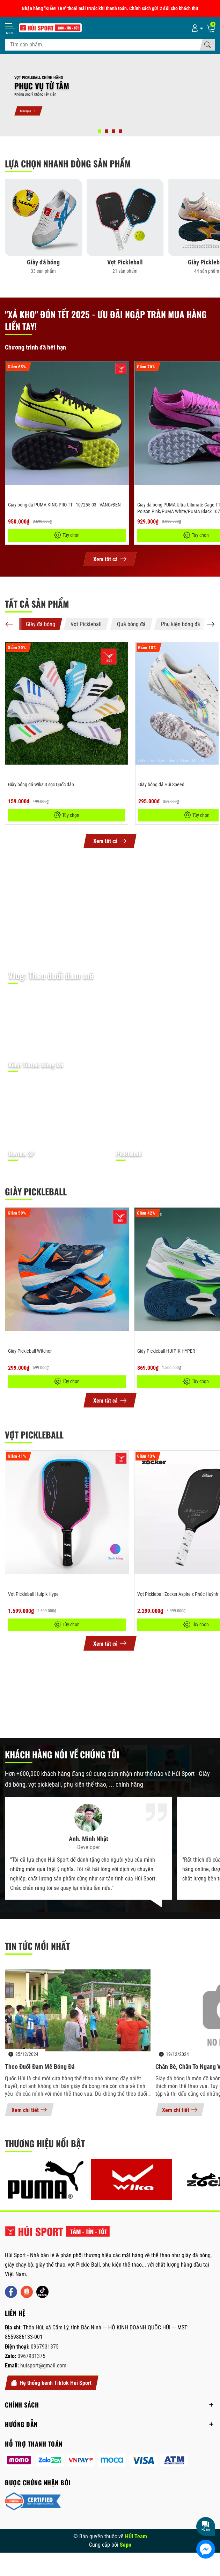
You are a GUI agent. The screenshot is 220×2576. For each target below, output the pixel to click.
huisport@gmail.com (43, 2365)
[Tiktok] (42, 2292)
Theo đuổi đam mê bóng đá (39, 2066)
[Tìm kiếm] (207, 45)
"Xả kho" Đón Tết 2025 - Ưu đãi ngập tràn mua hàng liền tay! (106, 320)
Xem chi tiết (29, 2109)
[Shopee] (27, 2292)
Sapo (125, 2544)
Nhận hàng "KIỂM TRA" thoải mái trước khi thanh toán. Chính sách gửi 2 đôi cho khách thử (110, 8)
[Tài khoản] (196, 27)
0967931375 (45, 2346)
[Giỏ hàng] (210, 27)
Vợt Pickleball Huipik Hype (33, 1594)
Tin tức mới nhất (37, 1945)
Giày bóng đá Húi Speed (161, 784)
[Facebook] (11, 2292)
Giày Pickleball (36, 1191)
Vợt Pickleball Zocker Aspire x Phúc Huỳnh (177, 1594)
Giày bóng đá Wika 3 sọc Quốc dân (41, 784)
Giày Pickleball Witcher (30, 1351)
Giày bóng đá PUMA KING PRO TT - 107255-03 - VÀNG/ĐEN (64, 505)
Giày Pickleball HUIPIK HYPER (166, 1351)
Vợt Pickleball (34, 1434)
